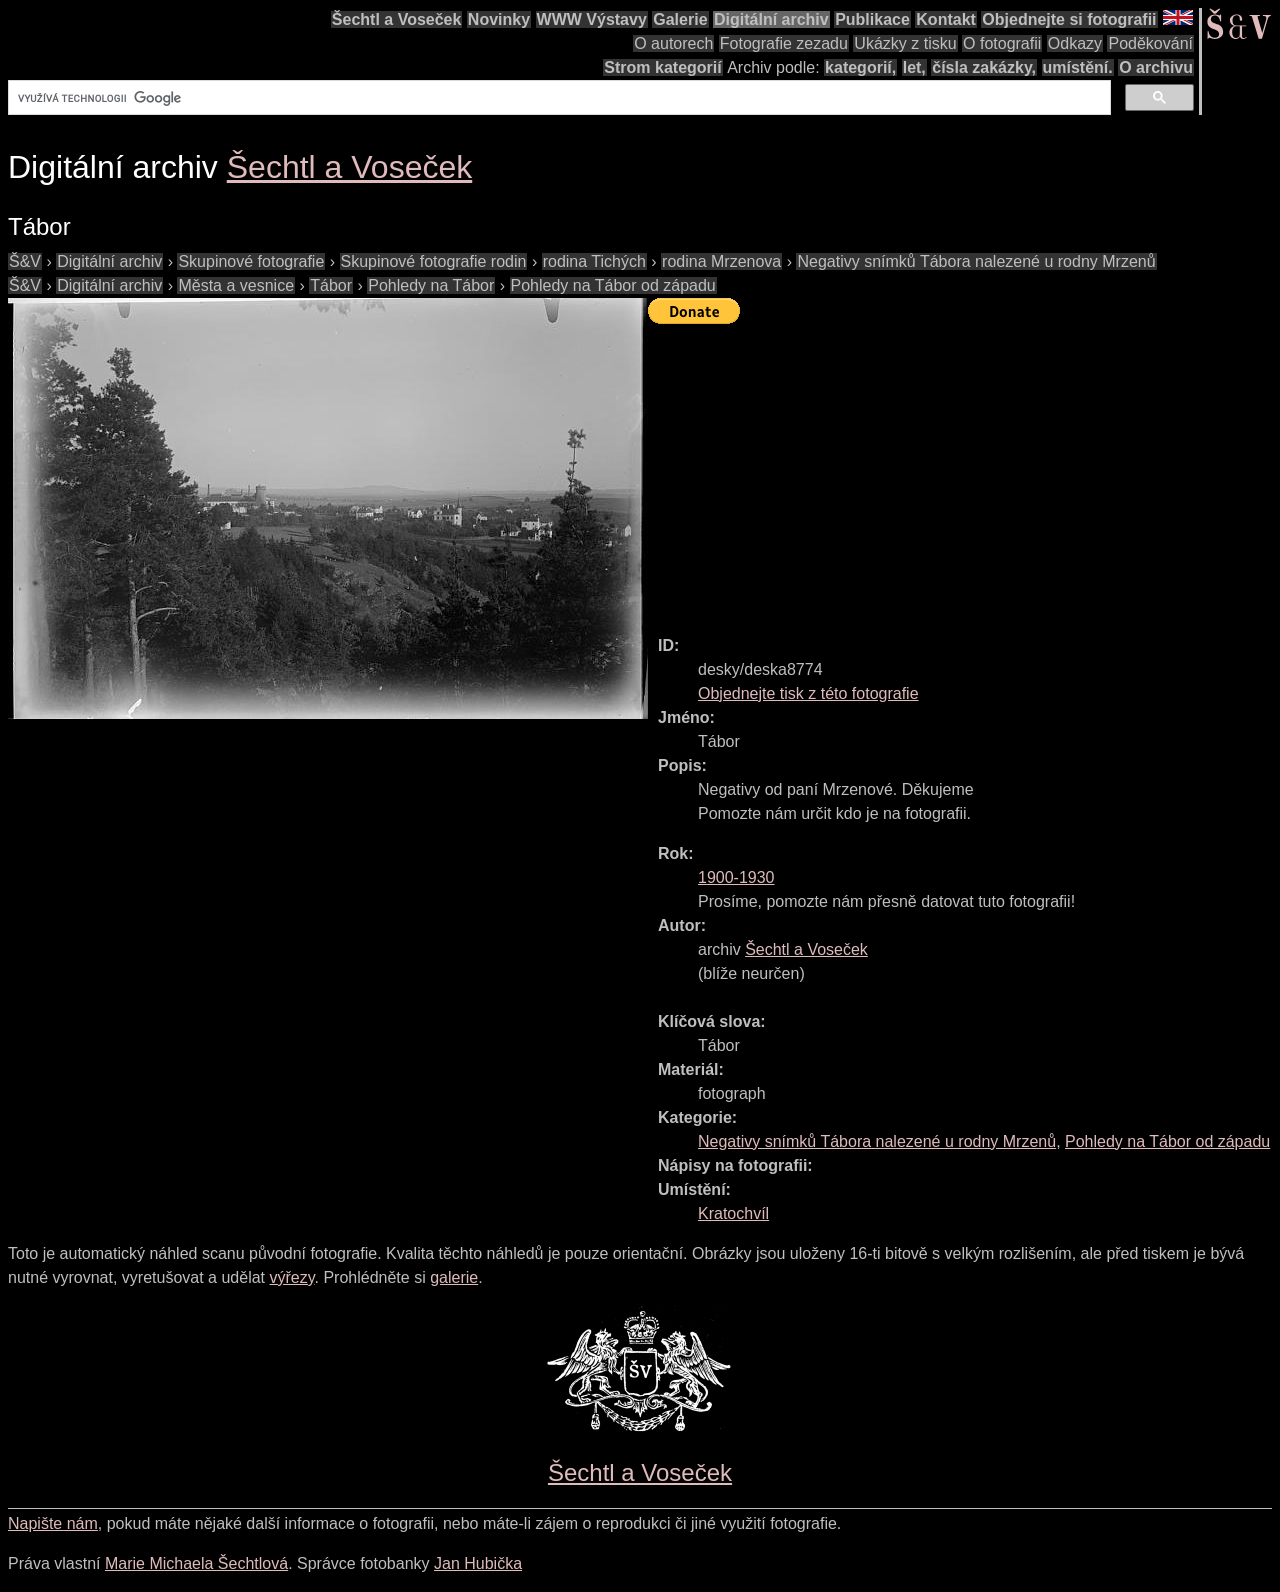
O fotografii (1002, 43)
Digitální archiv (771, 19)
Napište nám (53, 1523)
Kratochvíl (733, 1213)
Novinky (499, 19)
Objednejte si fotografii (1069, 19)
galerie (454, 1277)
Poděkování (1150, 43)
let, (914, 67)
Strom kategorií (662, 67)
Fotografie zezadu (784, 43)
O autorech (673, 43)
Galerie (680, 19)
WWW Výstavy (592, 19)
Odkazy (1075, 43)
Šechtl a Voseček (397, 19)
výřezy (291, 1277)
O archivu (1156, 67)
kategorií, (860, 67)
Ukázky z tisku (905, 43)
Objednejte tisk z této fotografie (808, 693)
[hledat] (557, 98)
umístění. (1078, 67)
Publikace (872, 19)
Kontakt (946, 19)
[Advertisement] (964, 471)
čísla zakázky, (984, 67)
